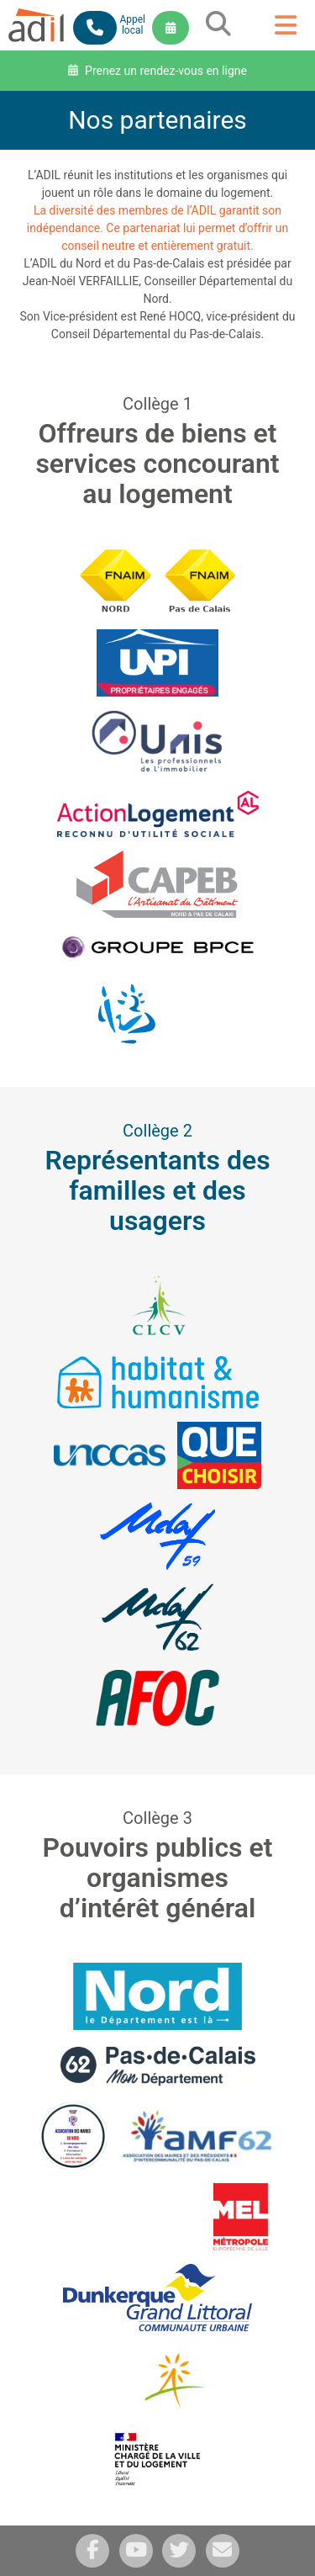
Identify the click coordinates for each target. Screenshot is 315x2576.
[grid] (218, 31)
